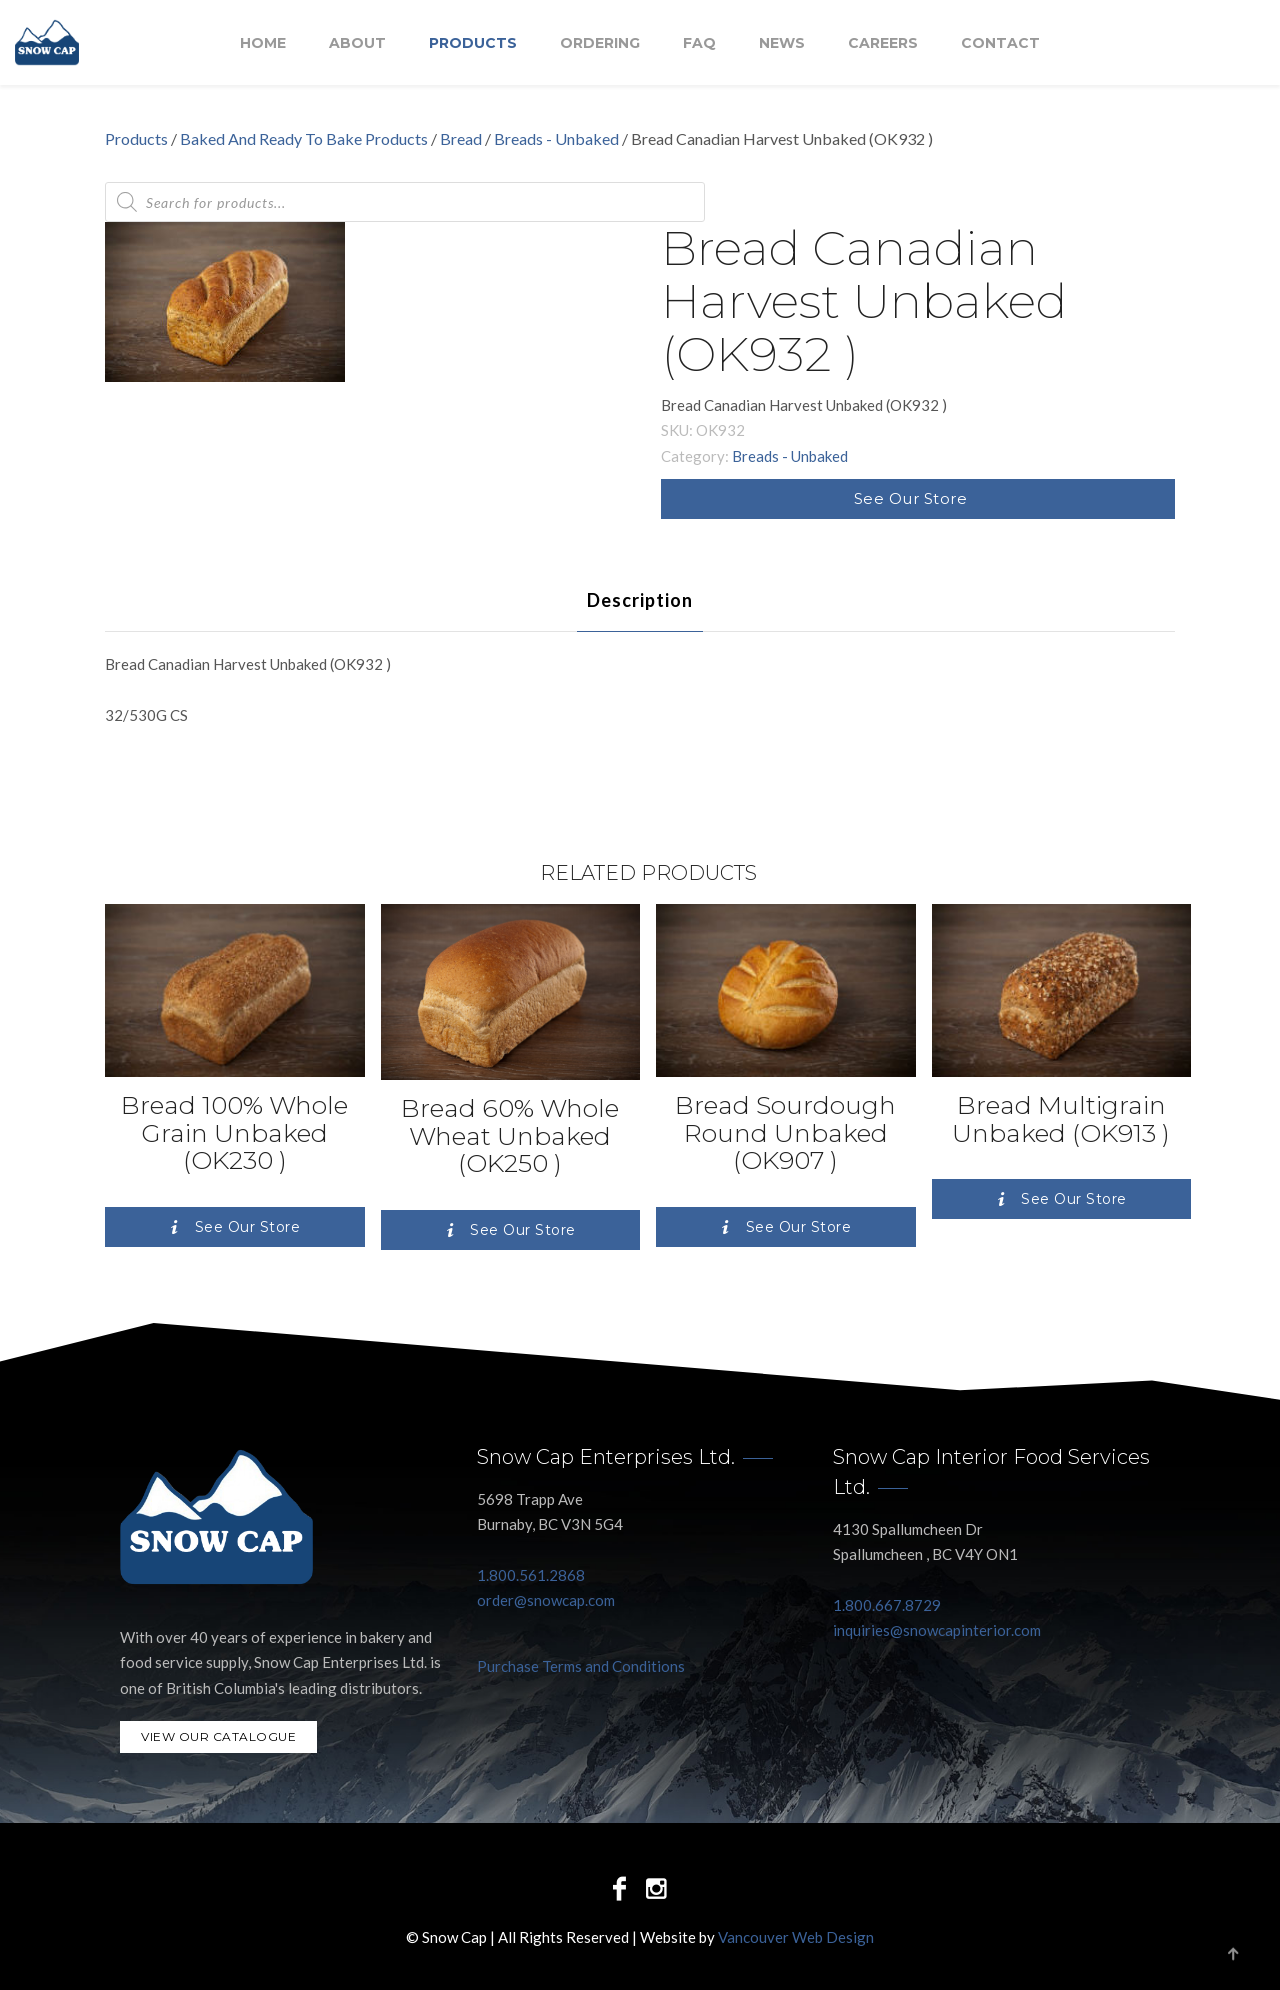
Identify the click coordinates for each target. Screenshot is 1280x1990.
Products (473, 43)
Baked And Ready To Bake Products (304, 138)
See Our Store (911, 498)
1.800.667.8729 (887, 1605)
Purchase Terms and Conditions (581, 1666)
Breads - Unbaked (556, 138)
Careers (883, 43)
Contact (1000, 43)
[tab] (640, 600)
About (357, 43)
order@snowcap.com (546, 1600)
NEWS (782, 43)
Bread (461, 138)
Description (640, 600)
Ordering (600, 43)
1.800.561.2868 (531, 1575)
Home (263, 43)
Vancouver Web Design (796, 1937)
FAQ (699, 43)
